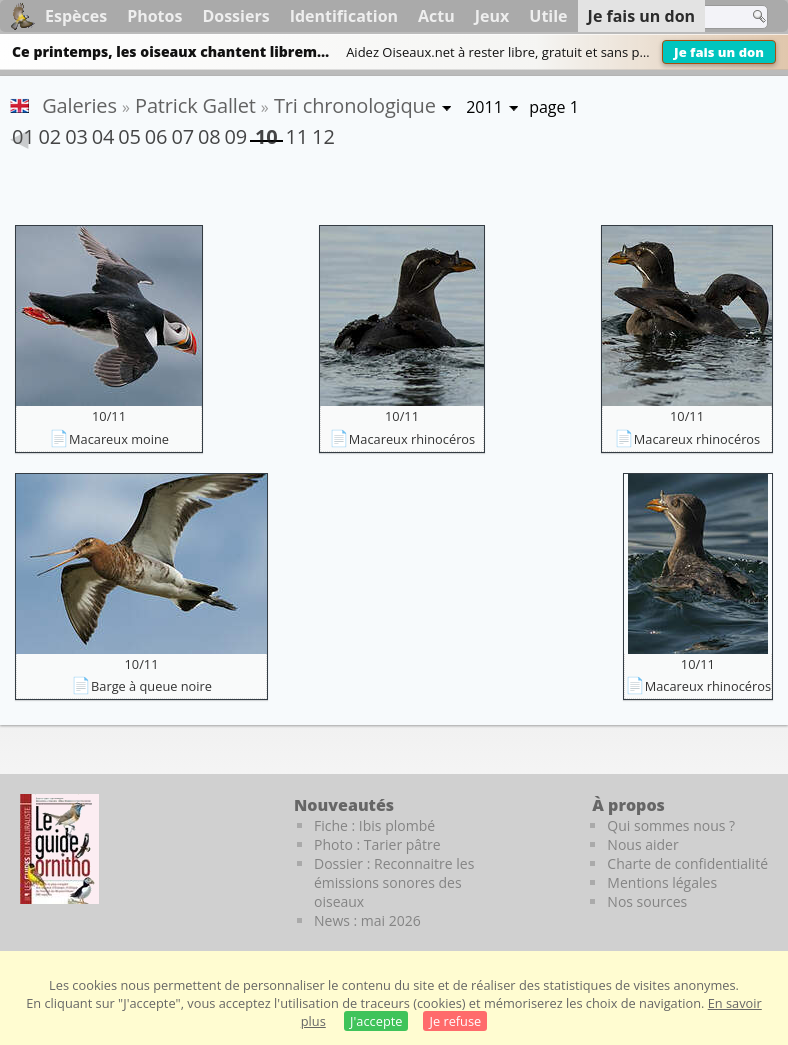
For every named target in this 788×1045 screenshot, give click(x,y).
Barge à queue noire (151, 686)
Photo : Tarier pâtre (377, 844)
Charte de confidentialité (687, 863)
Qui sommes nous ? (671, 825)
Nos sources (647, 901)
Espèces (76, 16)
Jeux (492, 16)
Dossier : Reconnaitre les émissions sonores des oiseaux (394, 882)
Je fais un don (719, 52)
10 (266, 132)
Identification (344, 16)
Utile (548, 16)
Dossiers (235, 16)
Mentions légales (662, 882)
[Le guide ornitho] (59, 849)
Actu (436, 16)
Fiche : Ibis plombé (374, 825)
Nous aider (642, 844)
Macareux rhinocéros (412, 439)
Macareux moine (119, 439)
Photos (154, 16)
